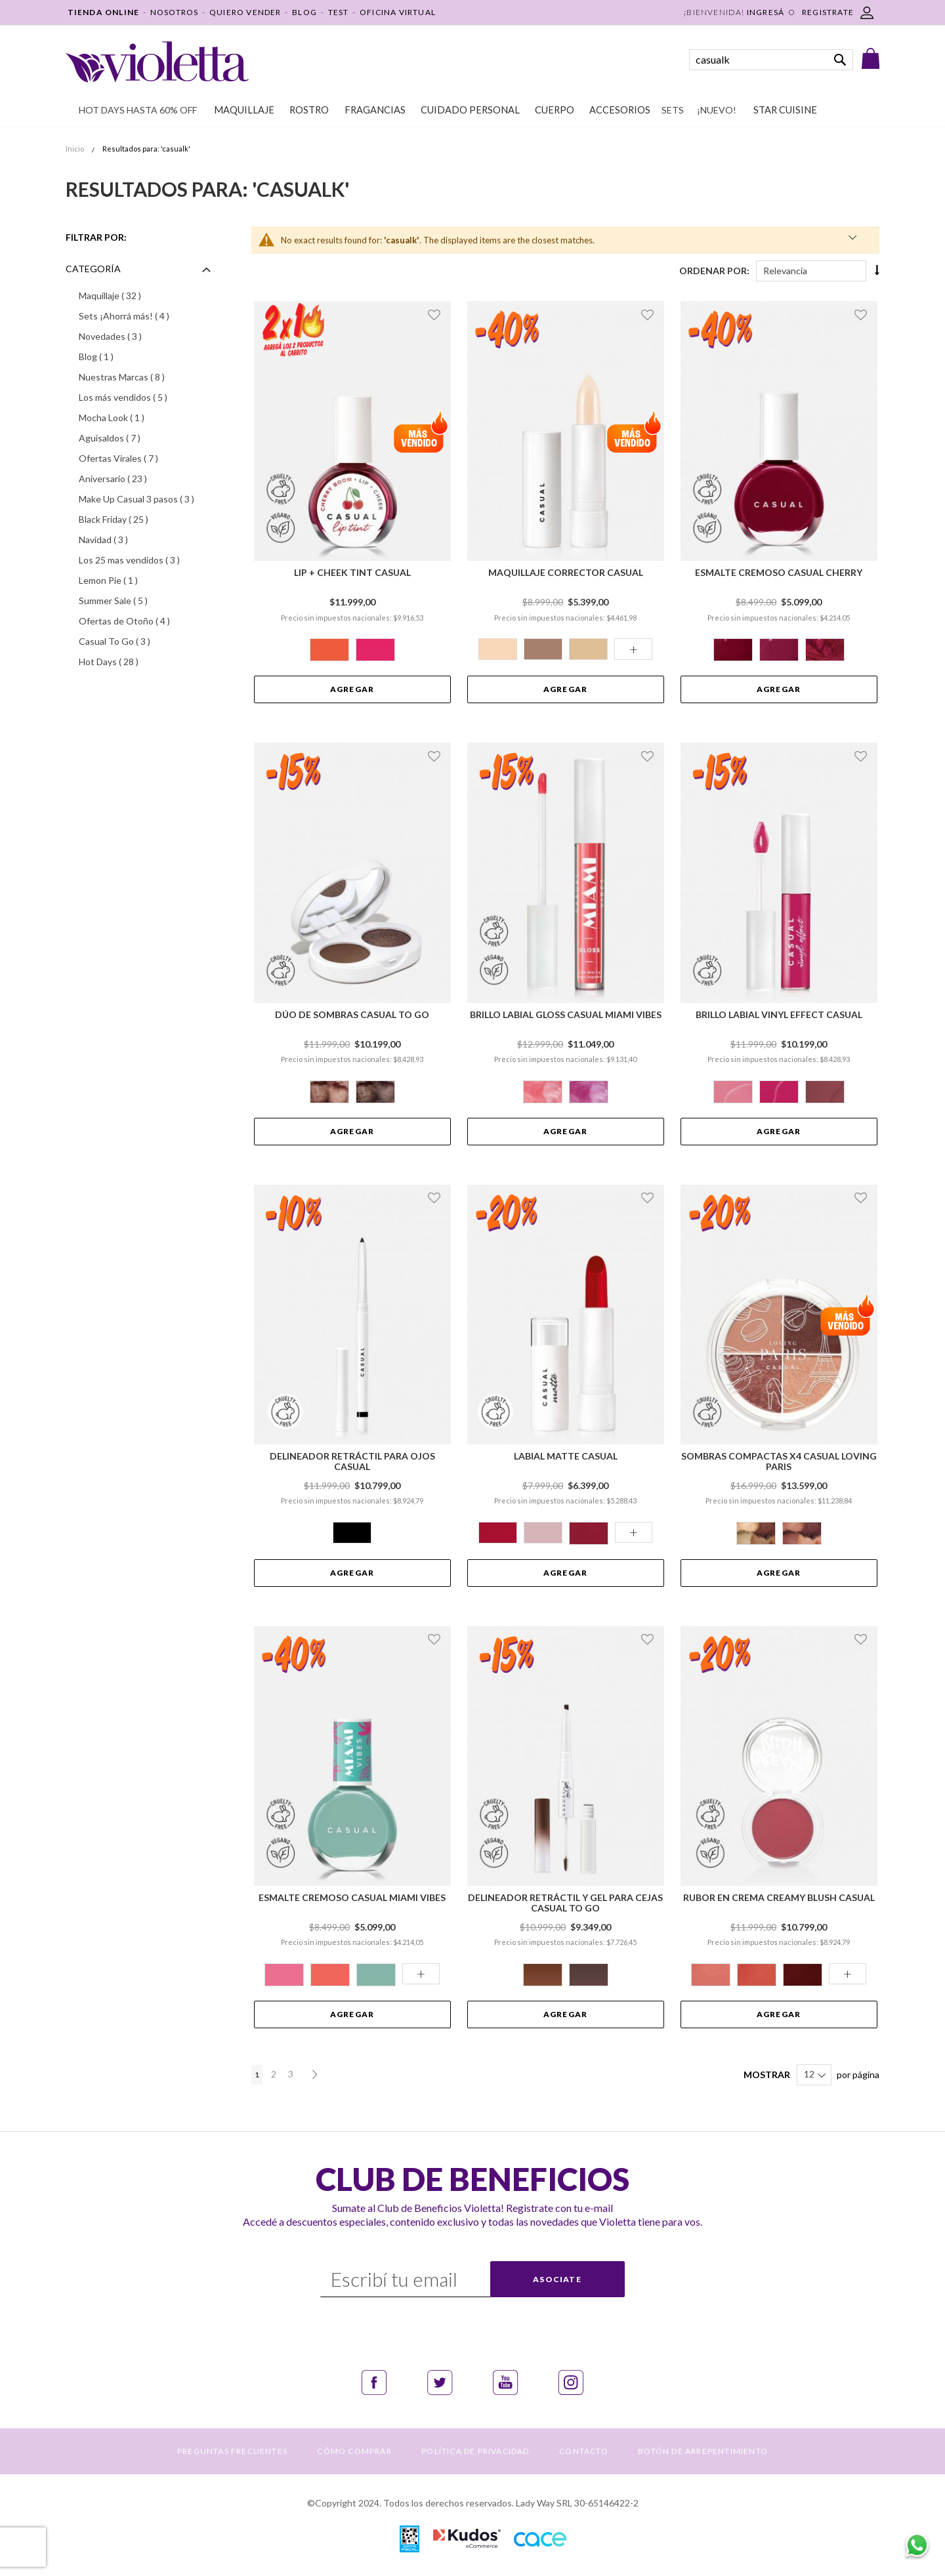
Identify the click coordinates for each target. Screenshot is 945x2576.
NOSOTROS (174, 12)
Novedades (130, 336)
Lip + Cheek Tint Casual (352, 572)
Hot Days (128, 661)
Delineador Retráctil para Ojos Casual (352, 1461)
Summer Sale (133, 600)
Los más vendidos (143, 397)
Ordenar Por (713, 270)
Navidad (123, 539)
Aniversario (132, 478)
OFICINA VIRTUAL (398, 12)
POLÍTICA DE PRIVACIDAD (475, 2451)
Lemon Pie (126, 580)
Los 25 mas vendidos (147, 559)
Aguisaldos (129, 437)
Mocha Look (129, 417)
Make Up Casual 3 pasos (147, 498)
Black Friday (133, 519)
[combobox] (771, 59)
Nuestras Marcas (141, 376)
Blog (113, 356)
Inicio (75, 148)
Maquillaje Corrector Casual (565, 572)
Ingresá (765, 12)
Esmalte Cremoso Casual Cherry (778, 572)
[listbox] (352, 651)
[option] (329, 649)
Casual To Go (134, 641)
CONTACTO (583, 2451)
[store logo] (157, 62)
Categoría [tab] (93, 268)
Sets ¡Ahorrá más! (144, 315)
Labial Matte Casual (566, 1456)
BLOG (304, 12)
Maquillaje (129, 295)
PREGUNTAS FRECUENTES (232, 2451)
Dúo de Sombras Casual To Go (352, 1015)
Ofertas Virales (138, 458)
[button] (436, 314)
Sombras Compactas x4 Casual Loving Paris (779, 1461)
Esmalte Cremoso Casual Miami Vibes (352, 1897)
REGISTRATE (828, 12)
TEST (338, 12)
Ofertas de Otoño (144, 620)
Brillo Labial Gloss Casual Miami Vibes (566, 1015)
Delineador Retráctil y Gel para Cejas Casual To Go (565, 1902)
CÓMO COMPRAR (354, 2451)
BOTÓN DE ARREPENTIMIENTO (703, 2451)
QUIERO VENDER (245, 12)
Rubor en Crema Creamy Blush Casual (779, 1897)
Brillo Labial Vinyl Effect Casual (779, 1015)
